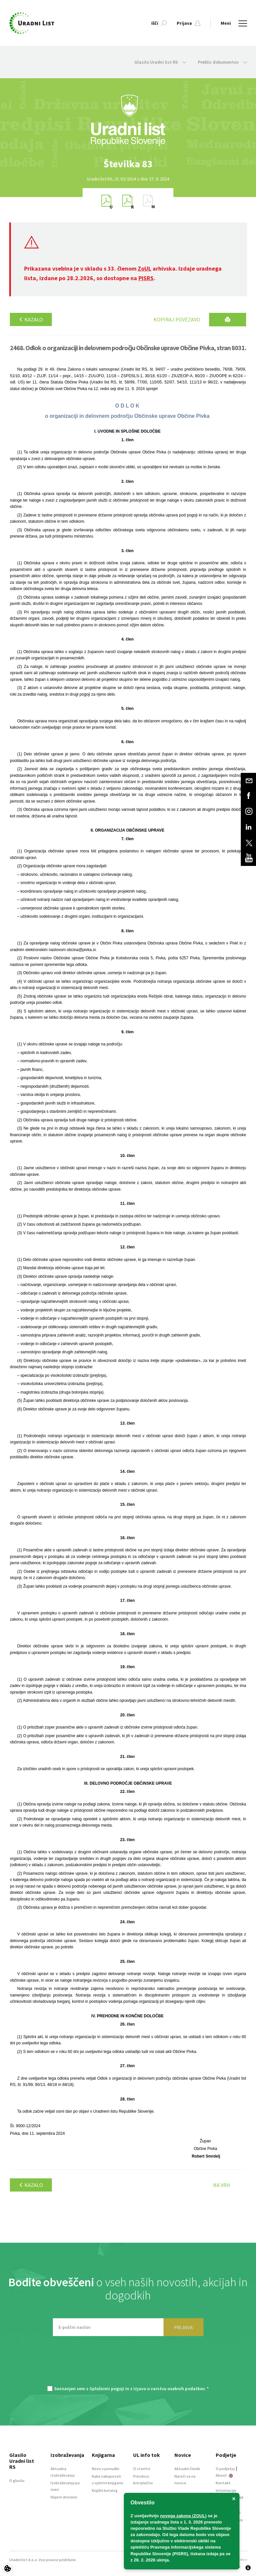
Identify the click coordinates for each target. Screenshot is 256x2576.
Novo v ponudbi (105, 2468)
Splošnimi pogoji (107, 2389)
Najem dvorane (64, 2496)
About (224, 2475)
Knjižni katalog (105, 2490)
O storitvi (141, 2468)
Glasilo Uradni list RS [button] (160, 62)
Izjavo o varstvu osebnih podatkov (168, 2389)
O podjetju (225, 2468)
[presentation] (128, 2364)
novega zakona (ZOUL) (183, 2515)
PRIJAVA (183, 2327)
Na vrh (221, 2185)
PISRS (146, 278)
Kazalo (31, 319)
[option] (128, 164)
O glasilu (16, 2480)
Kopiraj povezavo (177, 319)
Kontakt (223, 2482)
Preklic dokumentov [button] (222, 62)
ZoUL (144, 268)
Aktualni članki (187, 2468)
